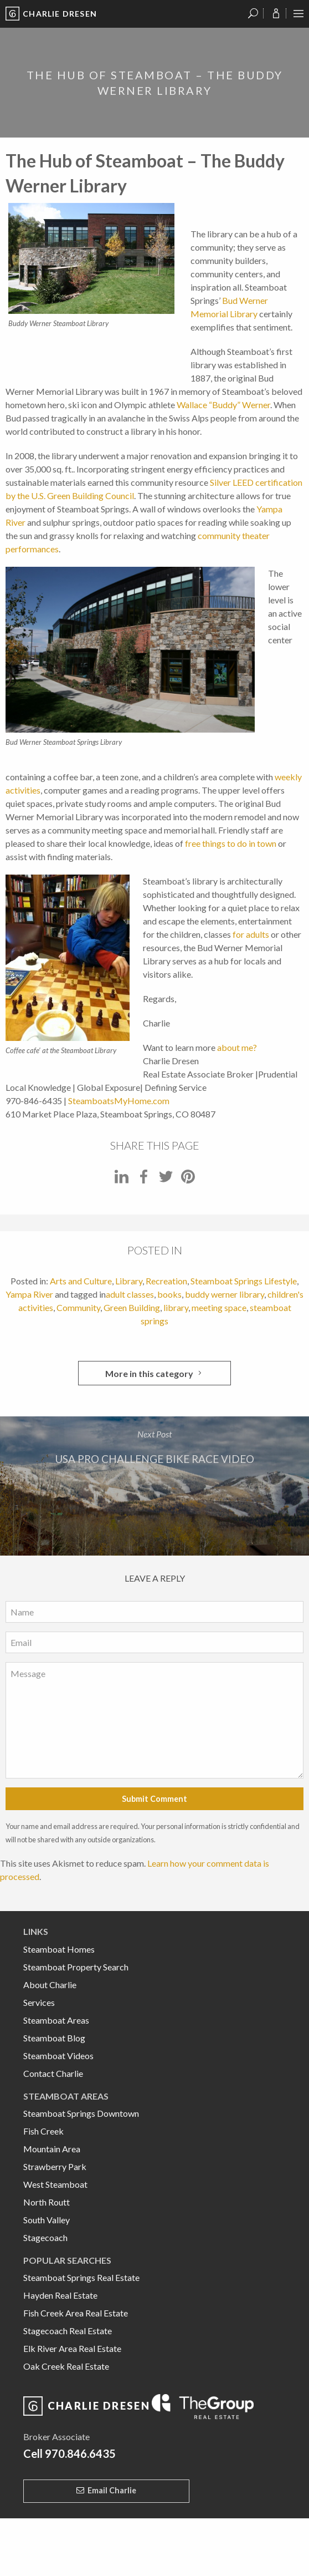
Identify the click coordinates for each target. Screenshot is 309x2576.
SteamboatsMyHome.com (118, 1100)
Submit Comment (154, 1798)
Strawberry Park (54, 2166)
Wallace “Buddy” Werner (223, 404)
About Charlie (49, 1984)
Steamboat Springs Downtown (81, 2113)
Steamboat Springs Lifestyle (243, 1281)
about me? (237, 1047)
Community (78, 1307)
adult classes (130, 1294)
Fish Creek (43, 2131)
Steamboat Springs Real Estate (81, 2277)
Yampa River (29, 1294)
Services (39, 2002)
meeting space (219, 1307)
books (169, 1294)
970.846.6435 (80, 2453)
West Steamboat (55, 2184)
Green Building (132, 1307)
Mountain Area (51, 2148)
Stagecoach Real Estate (67, 2330)
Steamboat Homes (59, 1949)
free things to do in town (230, 843)
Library (128, 1281)
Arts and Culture (81, 1281)
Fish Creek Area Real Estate (75, 2313)
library (175, 1307)
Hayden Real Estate (60, 2295)
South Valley (46, 2219)
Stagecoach (45, 2237)
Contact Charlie (53, 2073)
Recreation (166, 1281)
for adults (251, 934)
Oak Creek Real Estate (66, 2366)
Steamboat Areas (56, 2020)
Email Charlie (111, 2490)
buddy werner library (224, 1294)
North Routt (46, 2202)
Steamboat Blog (54, 2038)
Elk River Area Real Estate (72, 2348)
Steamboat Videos (58, 2055)
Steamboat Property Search (75, 1967)
